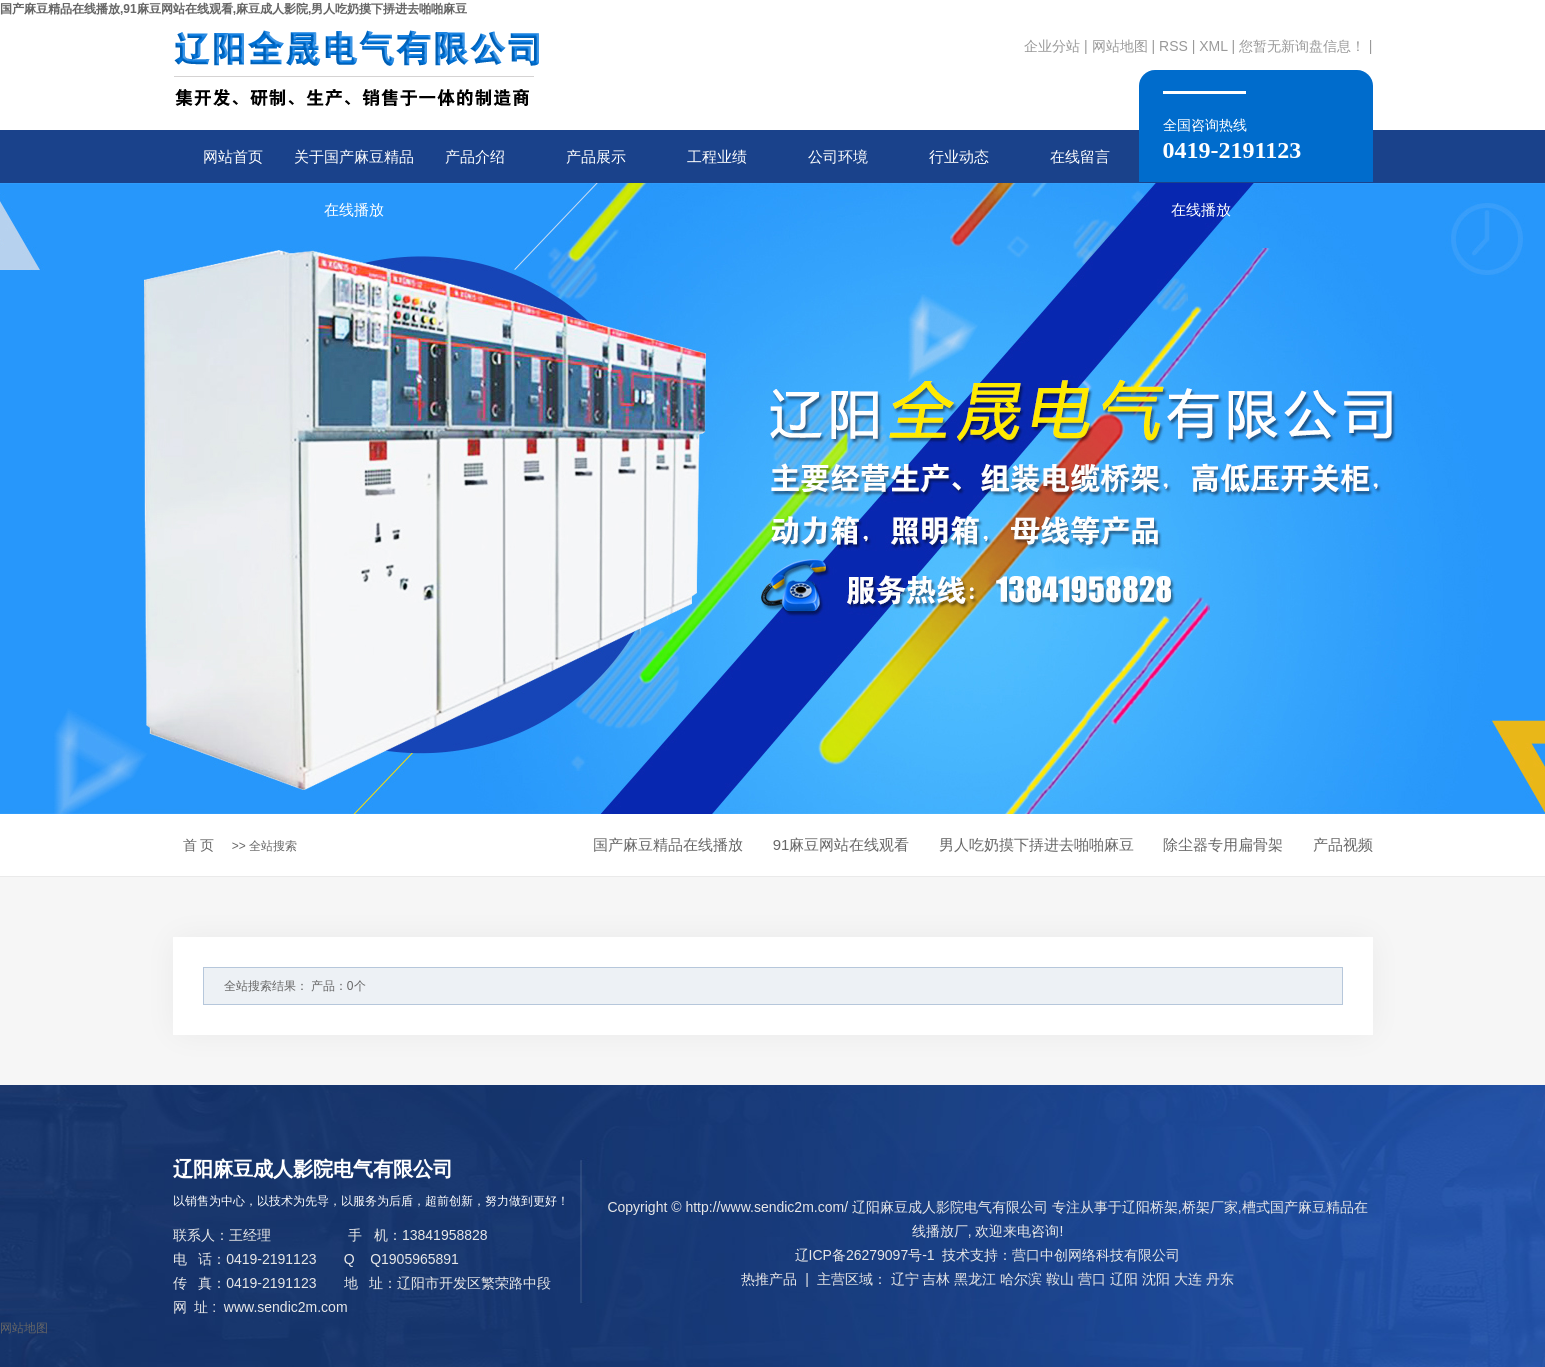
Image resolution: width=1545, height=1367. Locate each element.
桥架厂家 (1210, 1207)
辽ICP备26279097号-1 (865, 1255)
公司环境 (838, 156)
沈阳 (1156, 1279)
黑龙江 (975, 1279)
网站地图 (1120, 46)
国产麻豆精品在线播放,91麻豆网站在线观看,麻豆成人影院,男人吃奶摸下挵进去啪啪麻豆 (233, 9)
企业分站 (1052, 46)
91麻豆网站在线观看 (841, 844)
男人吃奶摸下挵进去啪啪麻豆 (1036, 844)
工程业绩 (717, 156)
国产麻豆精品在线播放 (668, 844)
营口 (1092, 1279)
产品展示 (596, 156)
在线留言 (1080, 156)
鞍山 (1060, 1279)
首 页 (199, 845)
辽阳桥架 (1150, 1207)
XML (1213, 46)
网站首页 (233, 156)
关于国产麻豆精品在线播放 (354, 165)
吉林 (936, 1279)
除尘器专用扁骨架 (1223, 844)
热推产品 (769, 1279)
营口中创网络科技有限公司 (1096, 1255)
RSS (1173, 46)
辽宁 (905, 1279)
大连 (1188, 1279)
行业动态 (959, 156)
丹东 (1220, 1279)
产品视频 (1343, 844)
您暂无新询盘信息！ (1302, 46)
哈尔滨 (1021, 1279)
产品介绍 (475, 156)
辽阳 (1124, 1279)
